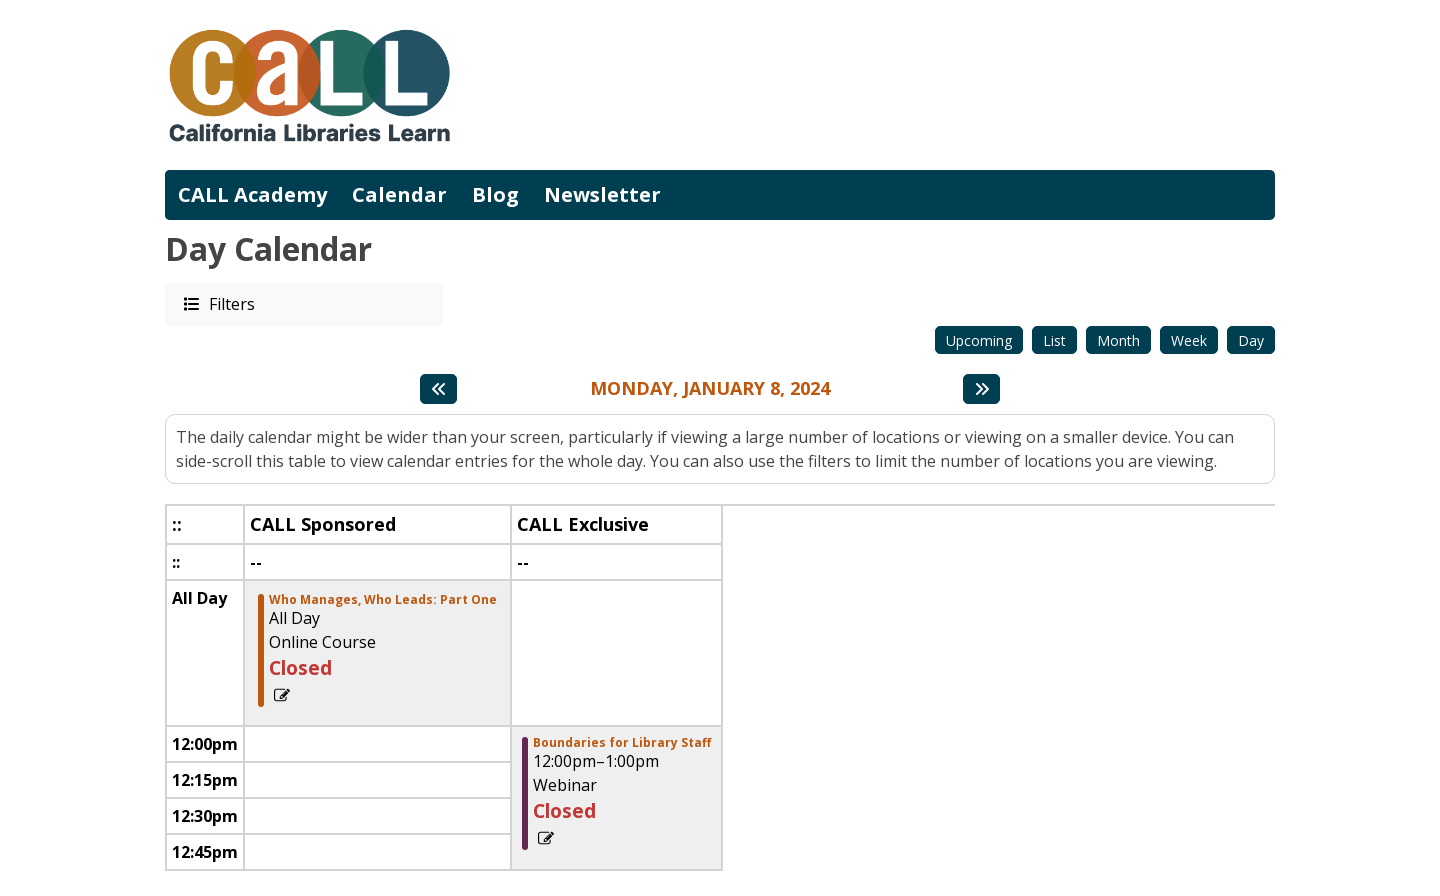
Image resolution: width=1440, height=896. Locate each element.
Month (1118, 340)
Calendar (399, 194)
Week (1189, 340)
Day (1251, 340)
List (1054, 340)
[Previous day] (438, 389)
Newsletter (602, 194)
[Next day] (981, 389)
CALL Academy (252, 194)
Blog (495, 194)
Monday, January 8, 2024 (710, 389)
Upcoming (979, 340)
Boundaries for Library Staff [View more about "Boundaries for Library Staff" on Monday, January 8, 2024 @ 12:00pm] (622, 743)
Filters (231, 303)
